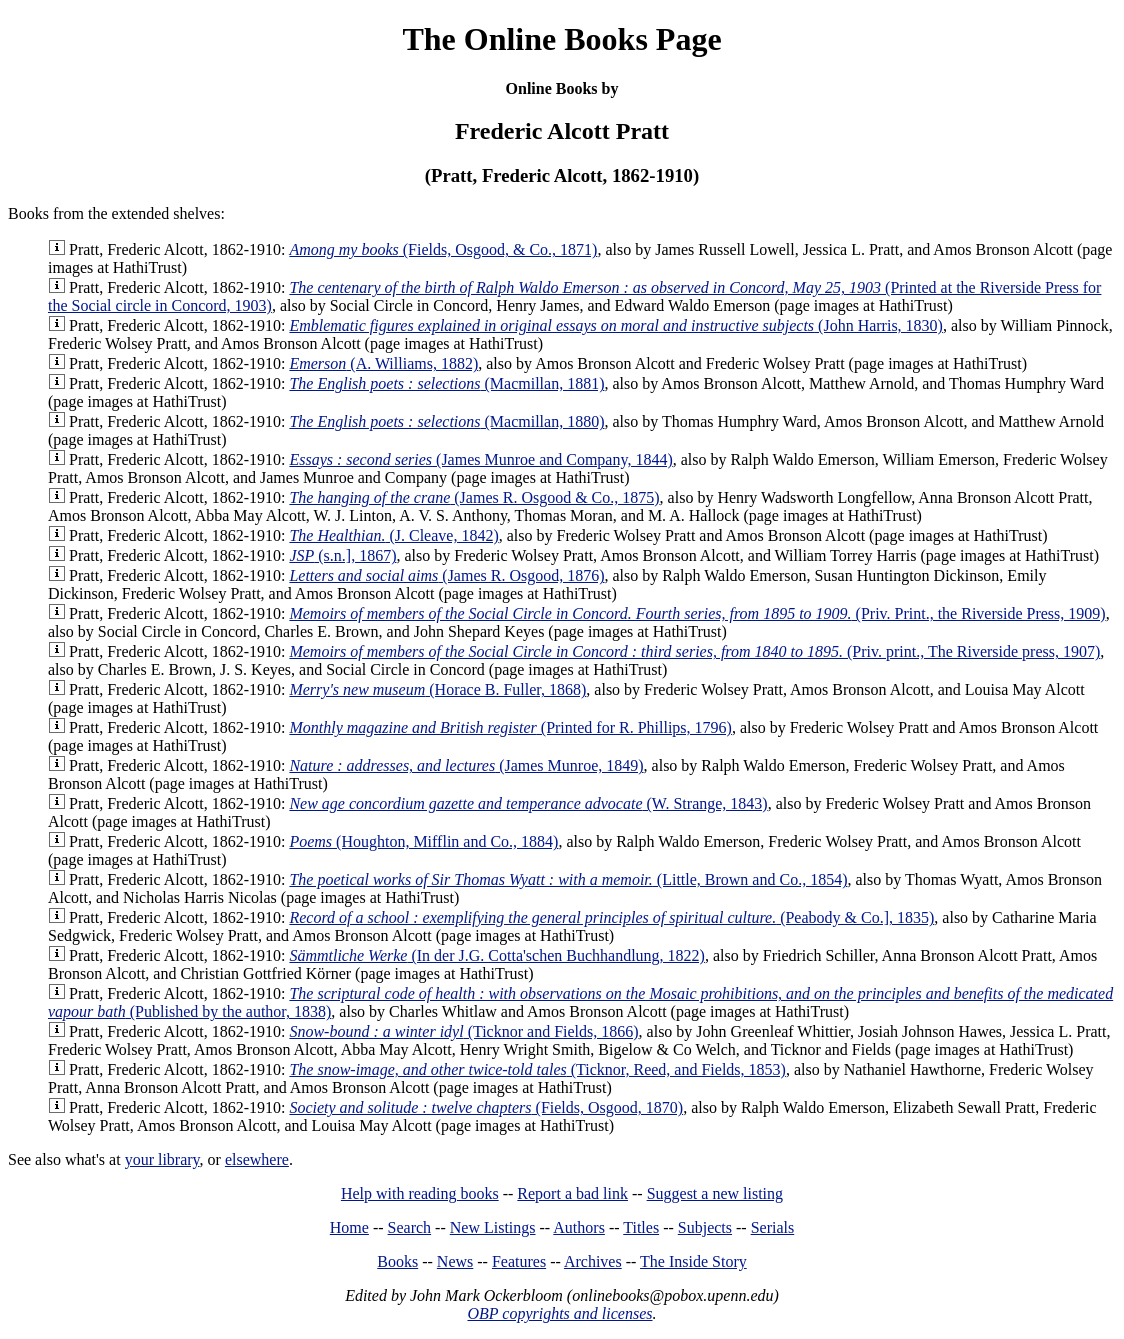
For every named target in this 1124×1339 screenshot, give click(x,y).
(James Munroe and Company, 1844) (480, 459)
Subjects (705, 1227)
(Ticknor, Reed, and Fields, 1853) (537, 1069)
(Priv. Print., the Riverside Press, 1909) (697, 613)
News (455, 1261)
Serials (773, 1227)
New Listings (493, 1227)
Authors (579, 1227)
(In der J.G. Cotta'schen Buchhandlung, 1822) (497, 955)
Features (519, 1261)
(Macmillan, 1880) (446, 421)
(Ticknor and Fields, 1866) (463, 1031)
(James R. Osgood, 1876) (446, 575)
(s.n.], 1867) (342, 555)
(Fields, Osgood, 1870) (486, 1107)
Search (410, 1227)
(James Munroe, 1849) (466, 765)
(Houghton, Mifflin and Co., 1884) (423, 841)
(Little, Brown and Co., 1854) (568, 879)
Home (349, 1227)
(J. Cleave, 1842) (393, 535)
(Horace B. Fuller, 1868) (437, 689)
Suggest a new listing (715, 1193)
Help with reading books (420, 1193)
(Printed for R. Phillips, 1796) (510, 727)
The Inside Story (693, 1261)
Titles (641, 1227)
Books (397, 1261)
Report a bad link (572, 1193)
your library (162, 1159)
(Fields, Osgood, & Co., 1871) (443, 249)
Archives (593, 1261)
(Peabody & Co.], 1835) (611, 917)
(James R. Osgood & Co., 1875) (474, 497)
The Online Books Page (561, 39)
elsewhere (257, 1159)
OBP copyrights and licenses (559, 1313)
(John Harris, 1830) (616, 325)
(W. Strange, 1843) (528, 803)
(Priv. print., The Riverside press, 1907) (694, 651)
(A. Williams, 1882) (383, 363)
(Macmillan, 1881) (446, 383)
